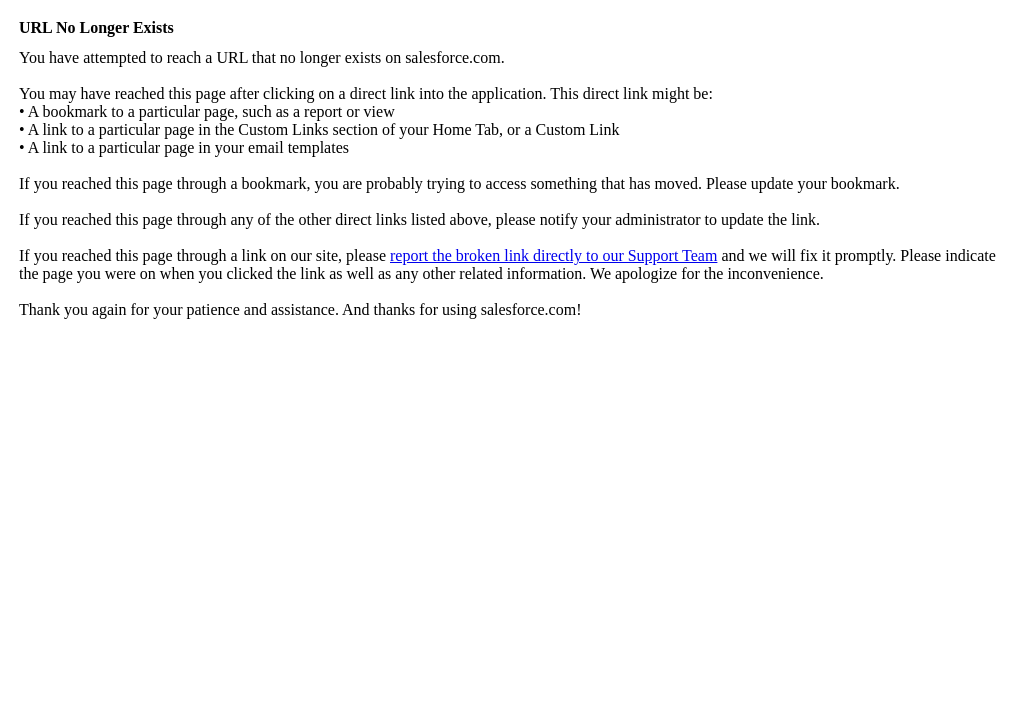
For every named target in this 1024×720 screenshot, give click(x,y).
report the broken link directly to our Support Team (553, 255)
